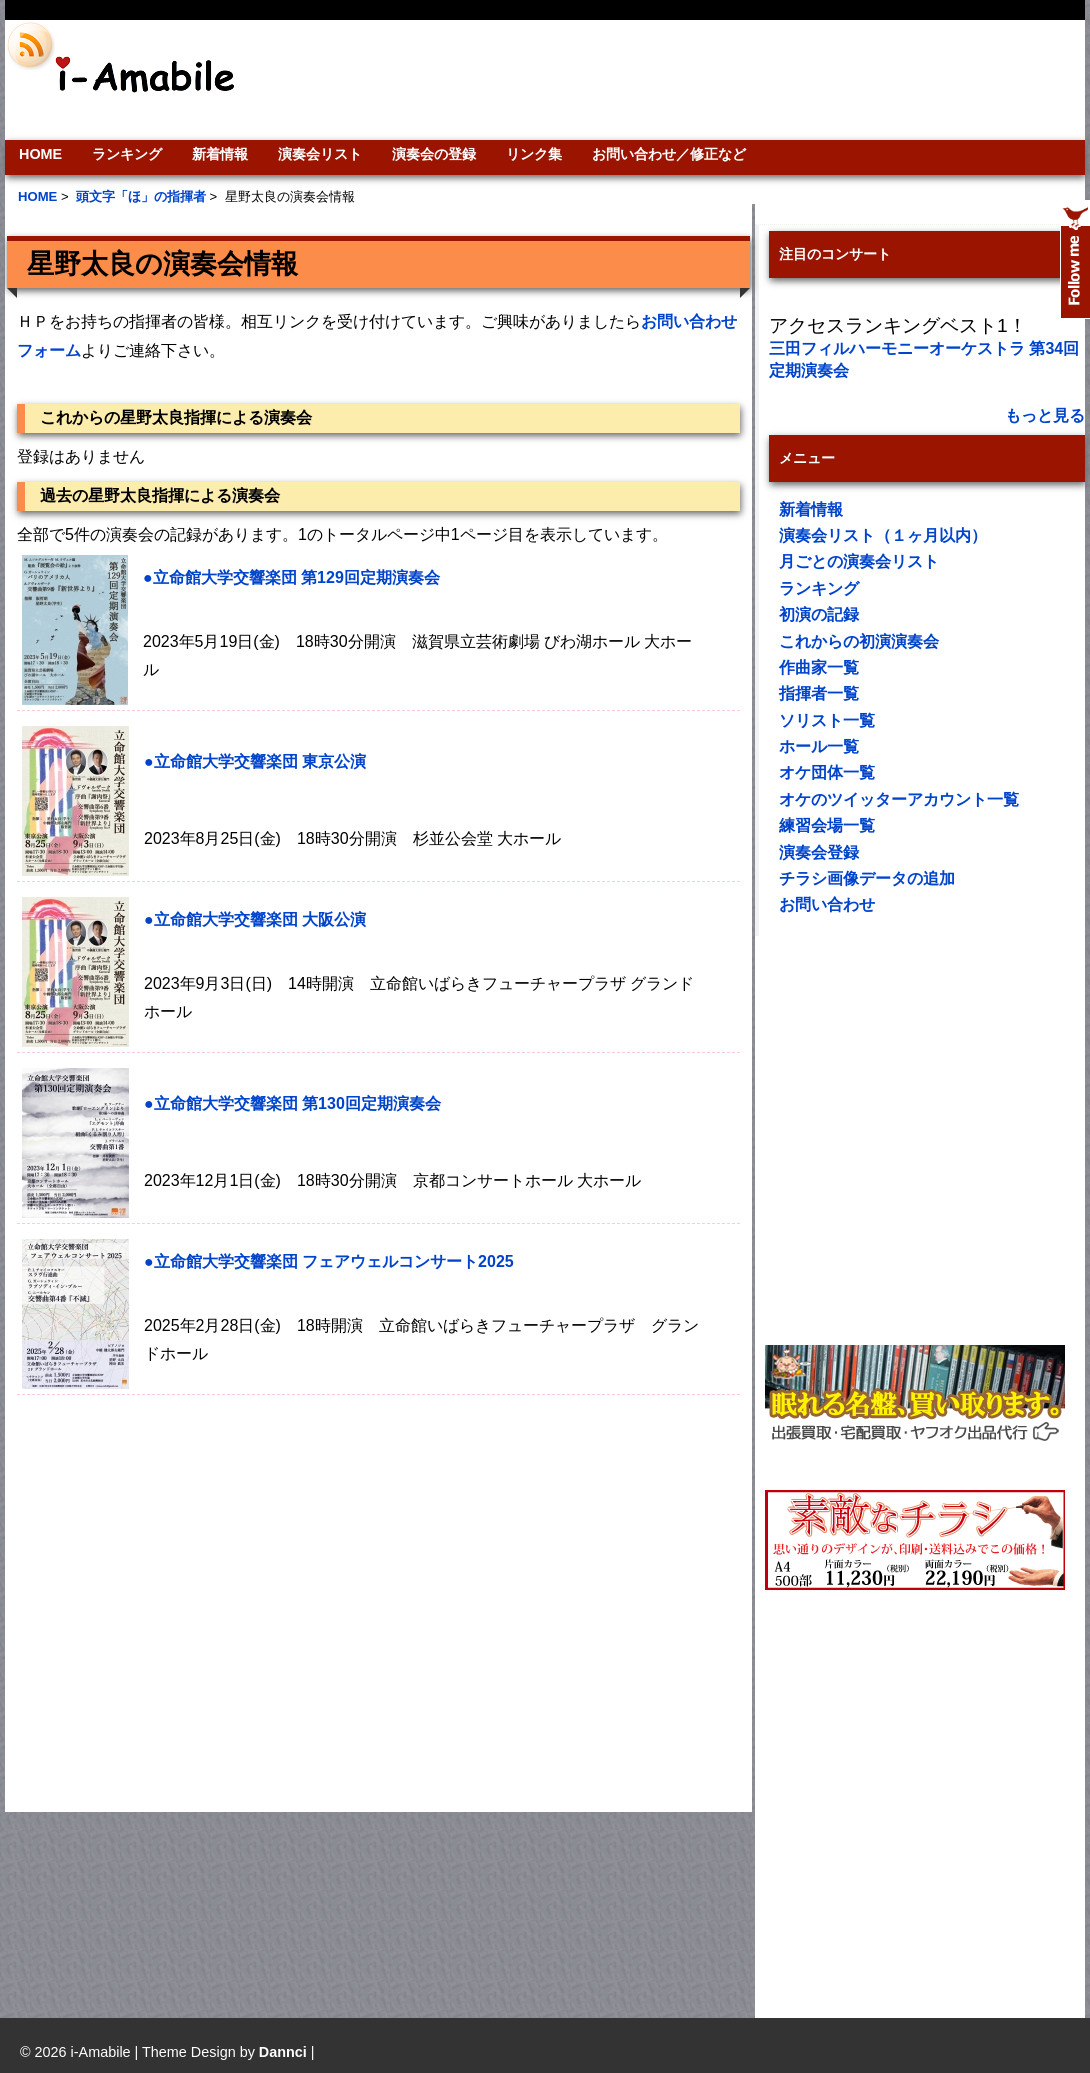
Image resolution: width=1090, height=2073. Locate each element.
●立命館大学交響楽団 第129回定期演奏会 (291, 577)
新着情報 (220, 154)
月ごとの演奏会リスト (859, 561)
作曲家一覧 (819, 667)
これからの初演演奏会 (859, 641)
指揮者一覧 (819, 693)
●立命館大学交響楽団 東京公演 (255, 761)
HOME (40, 154)
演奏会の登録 (434, 154)
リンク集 (534, 154)
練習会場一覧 (827, 825)
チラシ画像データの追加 (867, 878)
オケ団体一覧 (827, 772)
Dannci (283, 2052)
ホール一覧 (819, 746)
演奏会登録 (819, 852)
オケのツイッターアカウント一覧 (899, 799)
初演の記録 (819, 614)
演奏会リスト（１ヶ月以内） (883, 535)
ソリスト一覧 (827, 720)
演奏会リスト (320, 154)
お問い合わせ (827, 904)
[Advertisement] (192, 1592)
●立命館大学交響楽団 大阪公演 (255, 919)
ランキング (127, 154)
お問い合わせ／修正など (669, 154)
